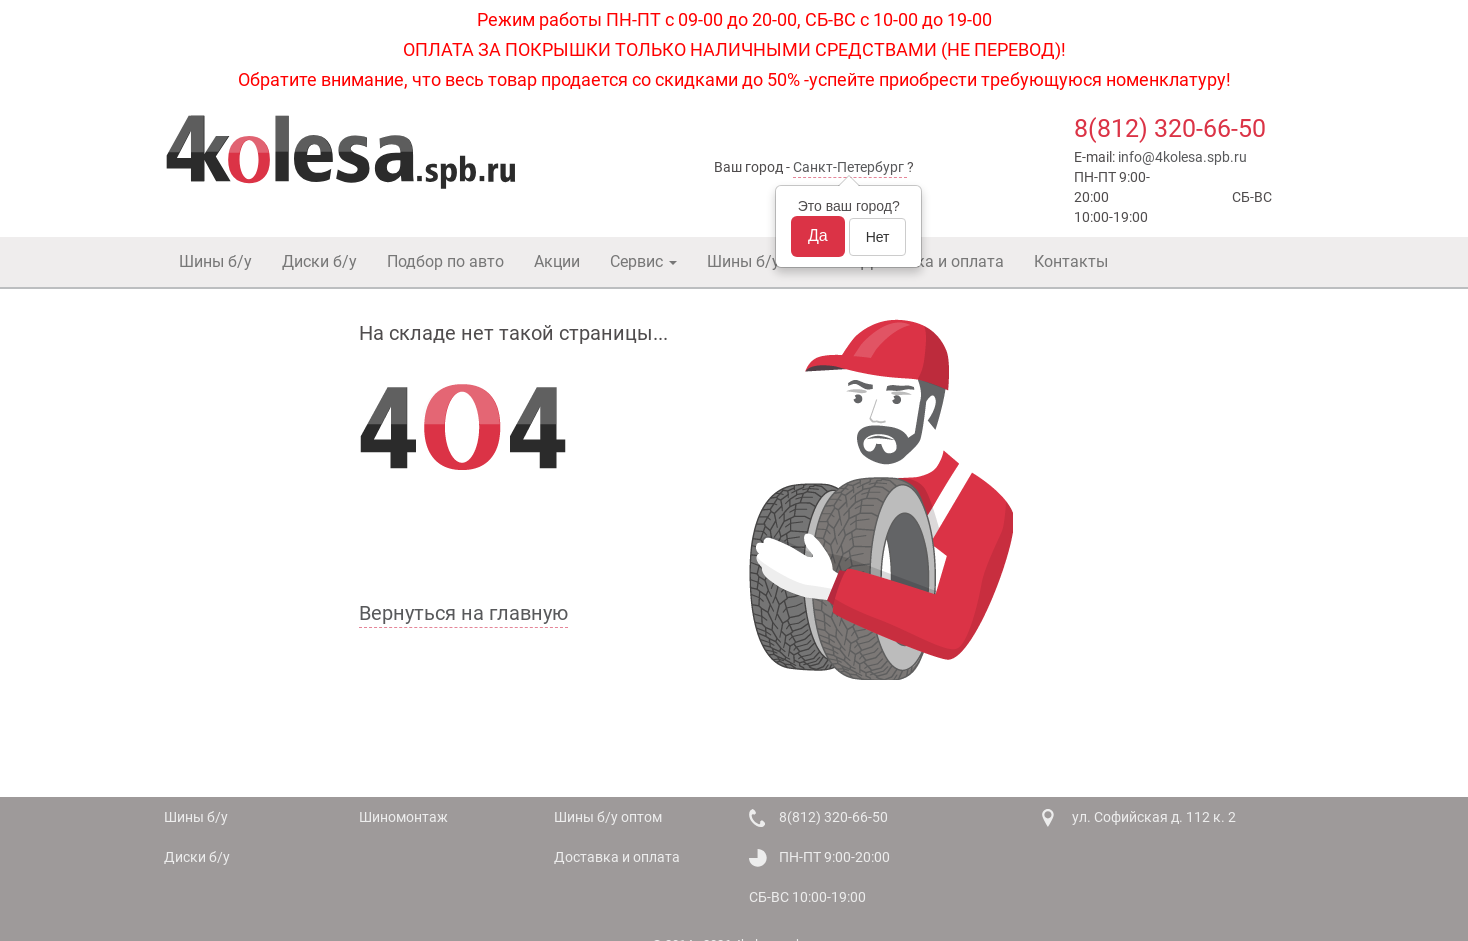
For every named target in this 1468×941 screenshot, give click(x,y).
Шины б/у (215, 261)
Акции (557, 261)
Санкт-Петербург (848, 167)
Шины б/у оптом (769, 261)
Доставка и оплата (932, 261)
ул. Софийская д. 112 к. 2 (1154, 817)
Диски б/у (319, 261)
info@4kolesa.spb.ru (1182, 157)
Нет (878, 237)
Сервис (643, 261)
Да (818, 235)
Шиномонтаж (403, 817)
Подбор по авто (445, 261)
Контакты (1071, 261)
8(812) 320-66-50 (1170, 128)
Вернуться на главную (463, 613)
